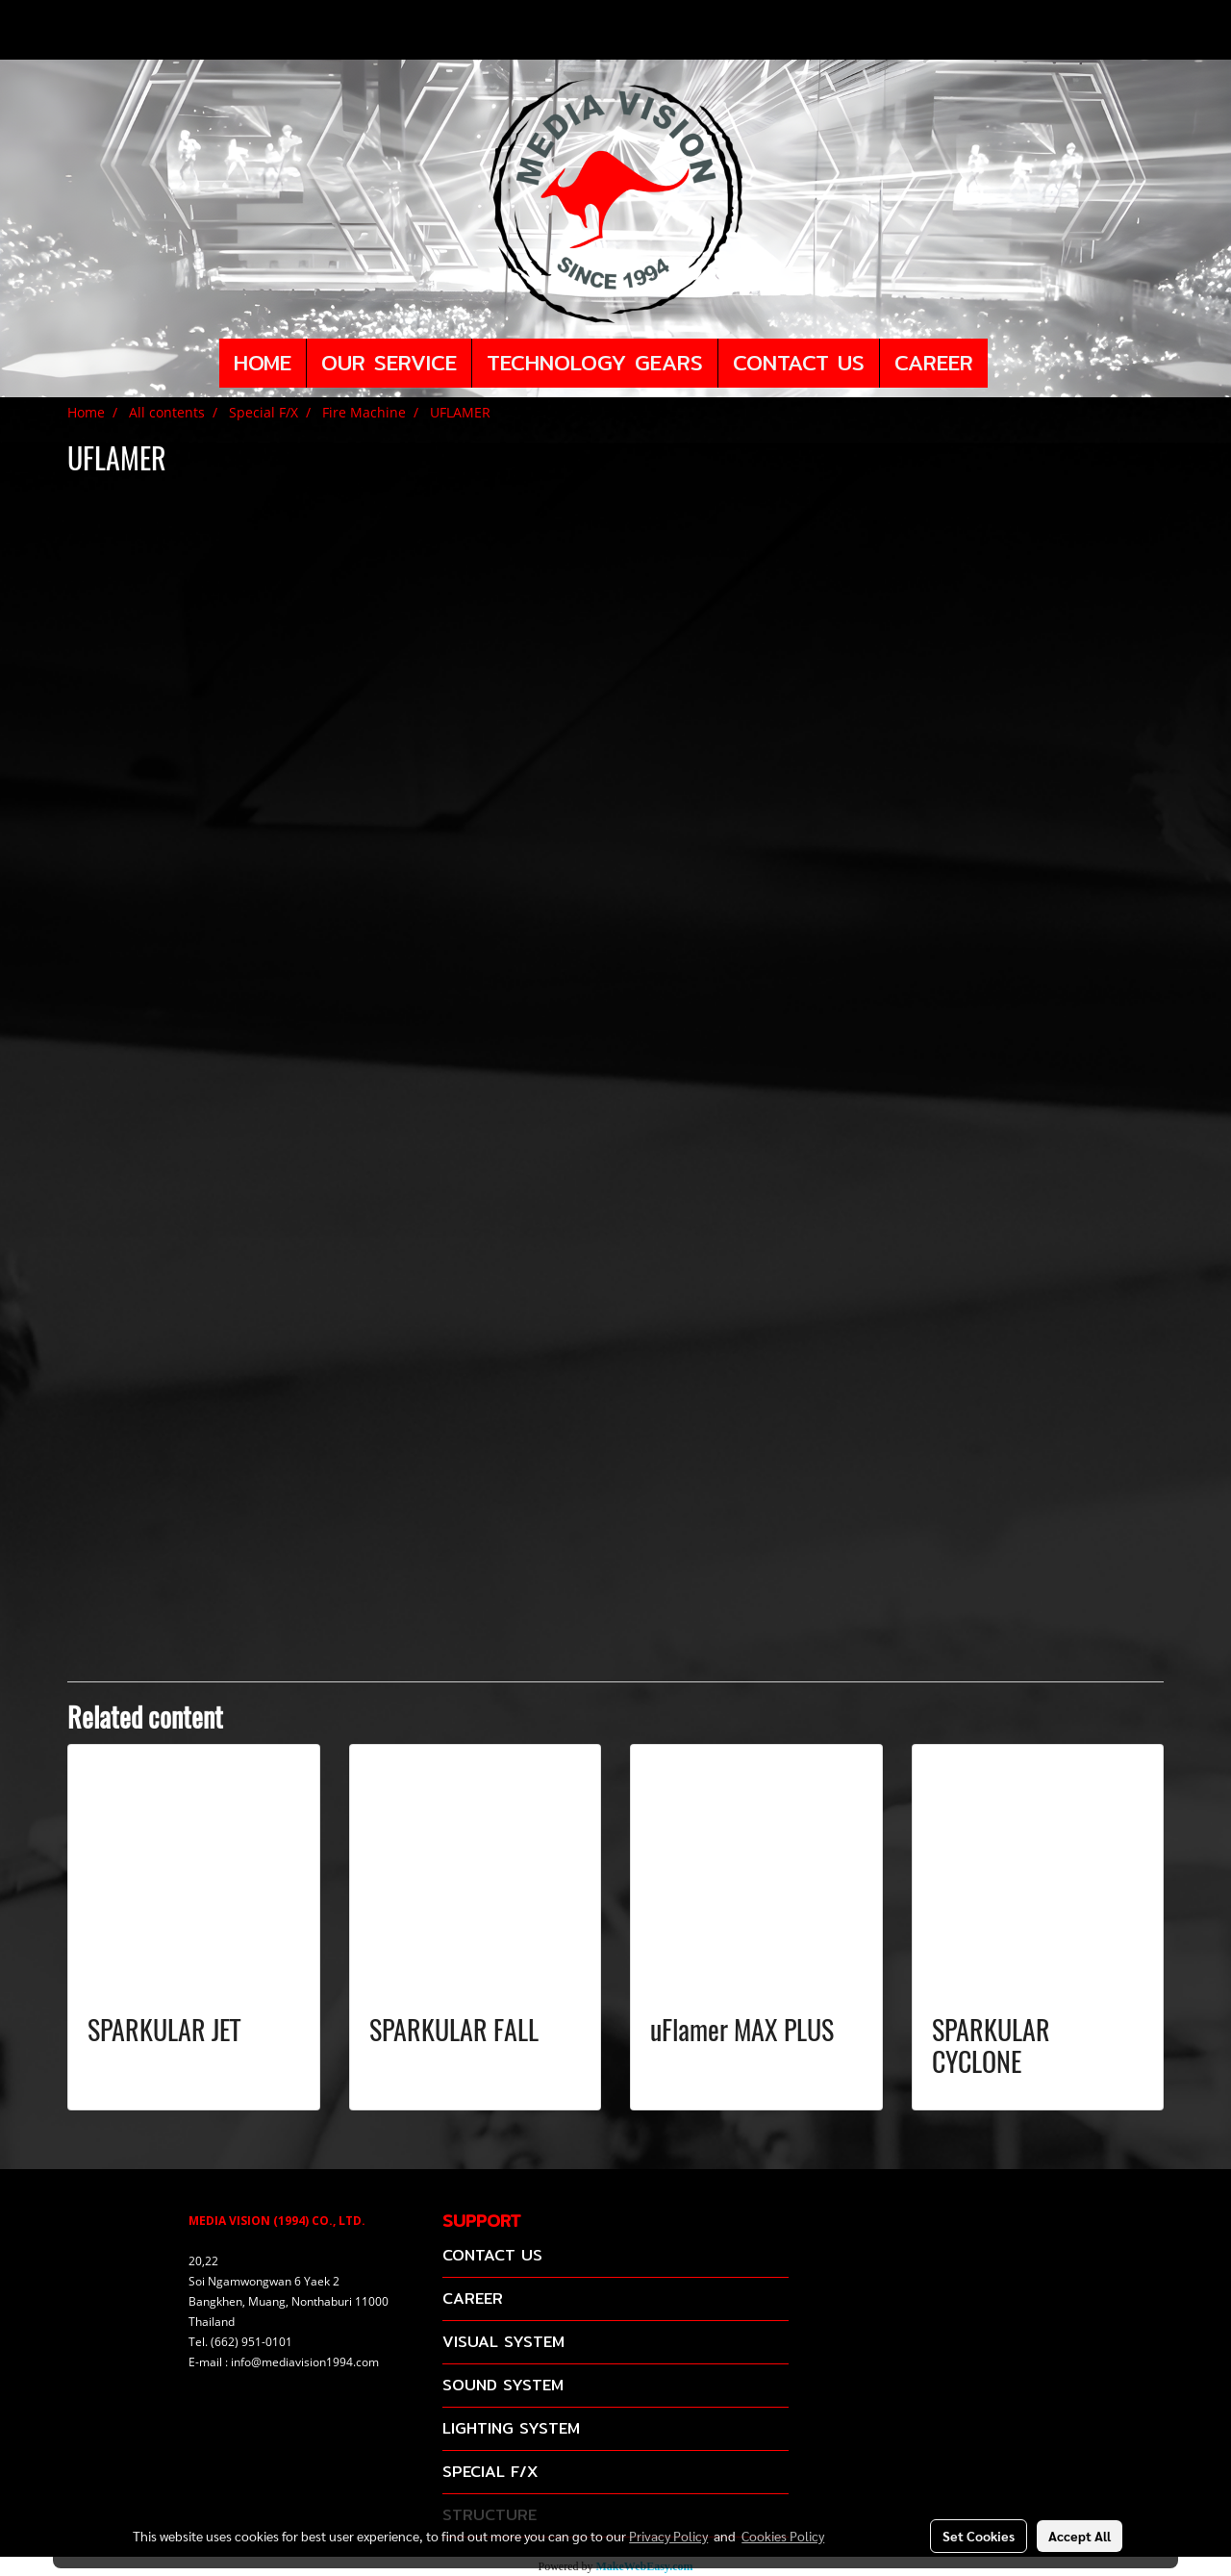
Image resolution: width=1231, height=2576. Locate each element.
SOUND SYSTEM (503, 2385)
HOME (262, 362)
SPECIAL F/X (490, 2472)
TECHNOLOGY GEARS (595, 362)
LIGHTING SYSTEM (511, 2428)
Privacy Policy (668, 2535)
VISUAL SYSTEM (503, 2342)
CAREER (933, 362)
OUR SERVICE (389, 362)
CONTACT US (799, 362)
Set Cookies (978, 2535)
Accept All (1079, 2535)
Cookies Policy (782, 2535)
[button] (1005, 363)
